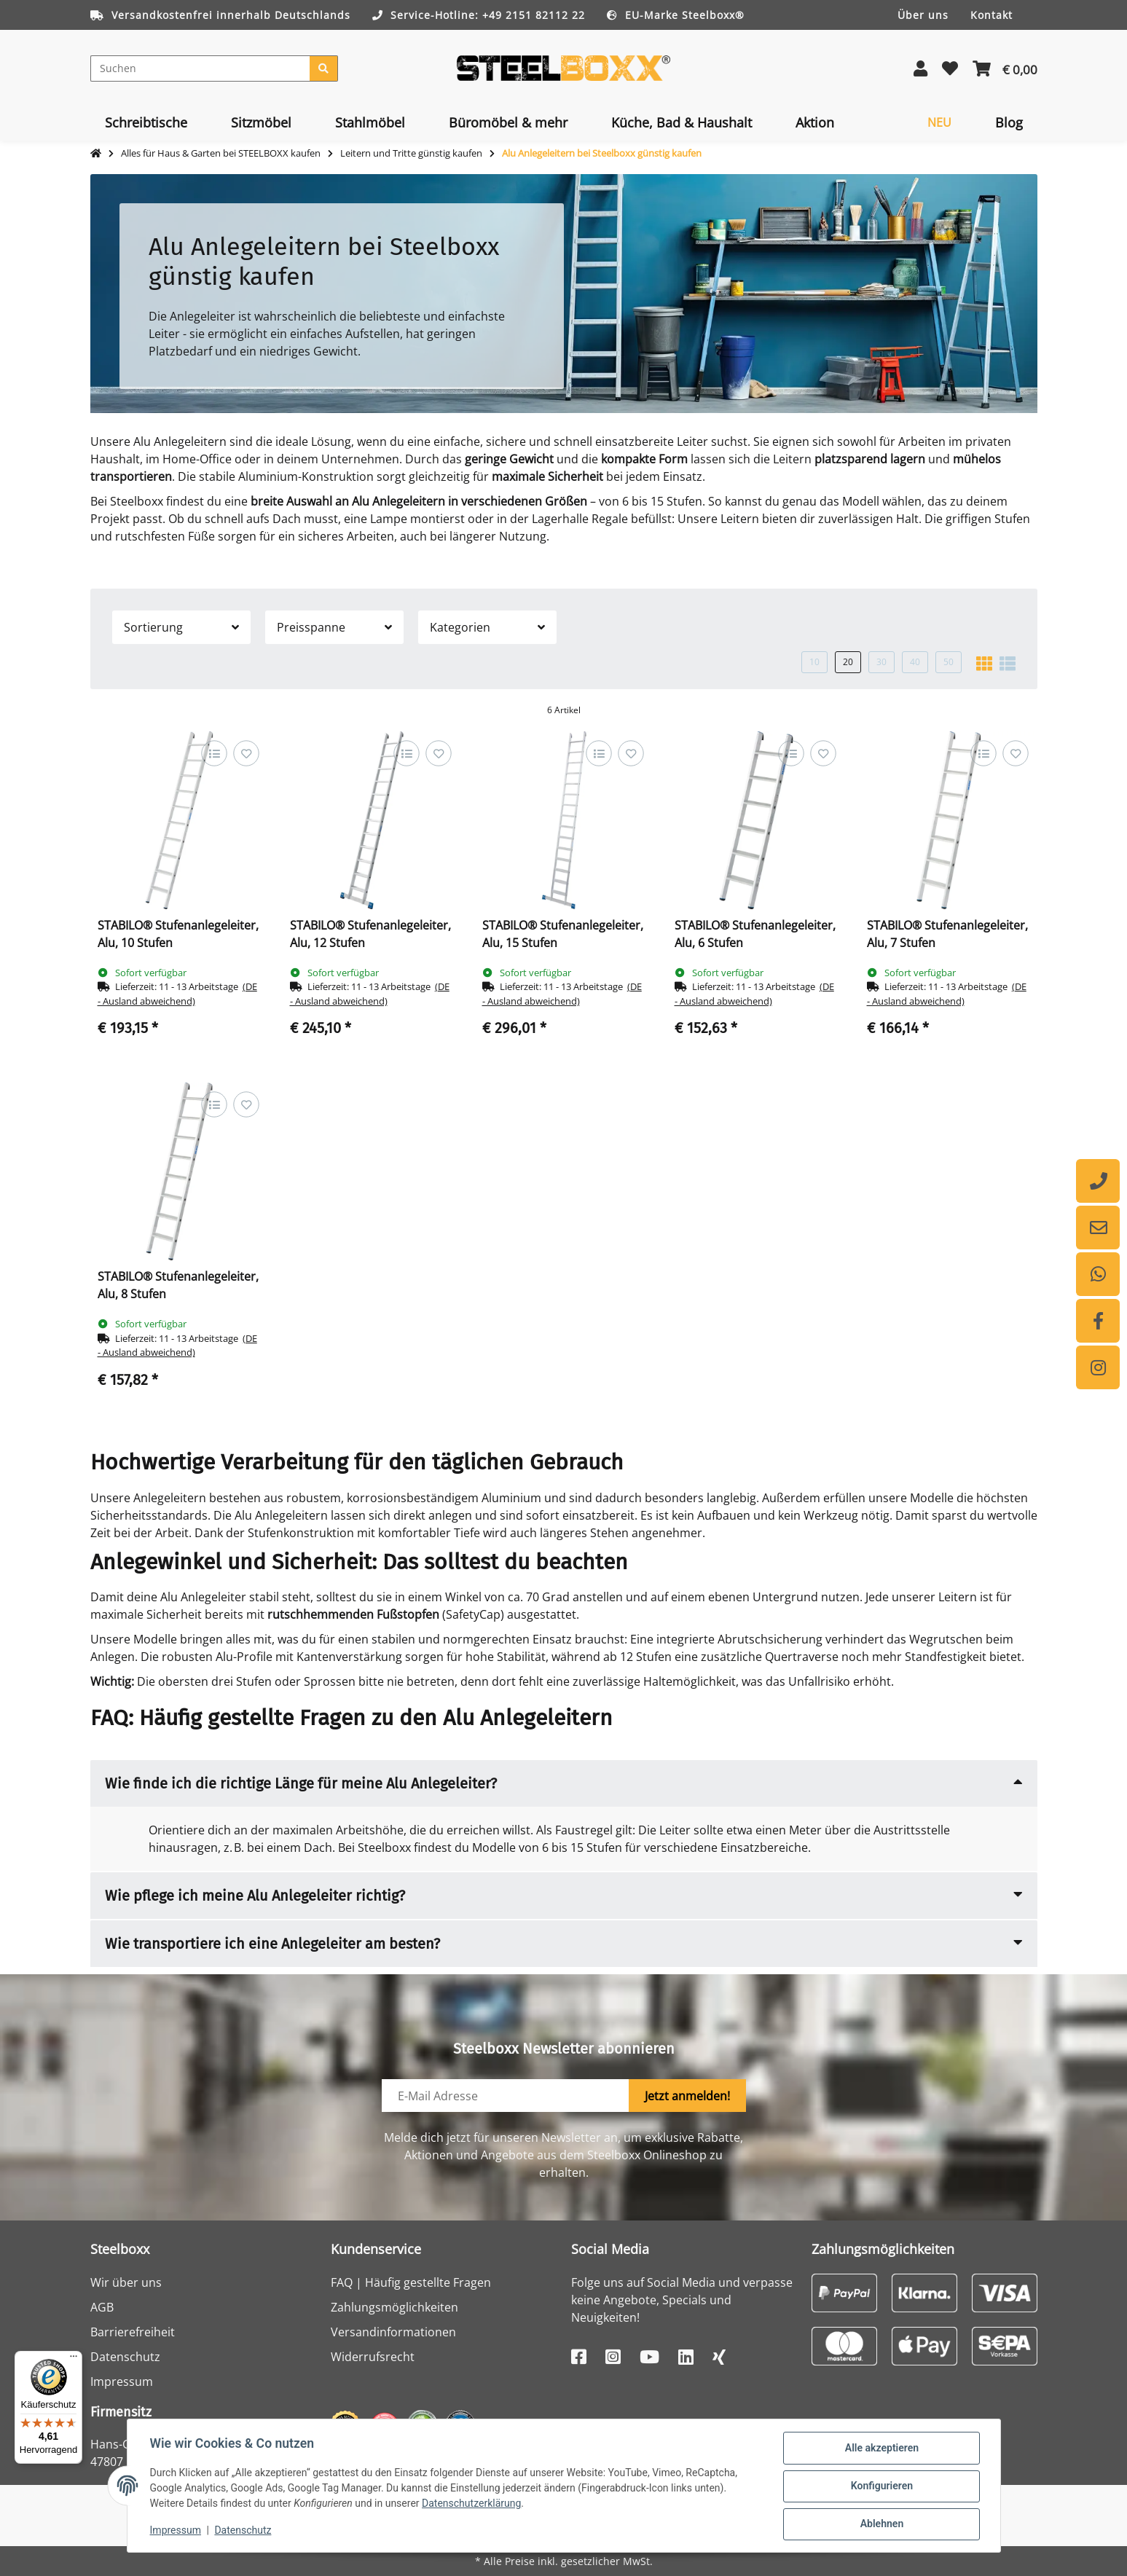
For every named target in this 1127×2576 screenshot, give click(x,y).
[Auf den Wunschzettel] (246, 753)
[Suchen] (200, 68)
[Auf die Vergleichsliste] (214, 753)
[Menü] (73, 2359)
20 (848, 662)
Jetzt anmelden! (687, 2096)
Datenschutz (125, 2357)
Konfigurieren (881, 2486)
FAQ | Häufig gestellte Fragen (411, 2282)
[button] (920, 68)
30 (881, 662)
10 (814, 662)
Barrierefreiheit (132, 2332)
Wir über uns (126, 2282)
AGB (102, 2307)
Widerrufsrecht (373, 2357)
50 (948, 662)
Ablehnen (881, 2524)
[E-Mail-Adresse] (505, 2095)
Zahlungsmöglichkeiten (394, 2307)
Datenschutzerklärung (472, 2504)
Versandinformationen (393, 2332)
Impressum (121, 2381)
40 (915, 662)
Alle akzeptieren (881, 2448)
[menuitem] (146, 122)
